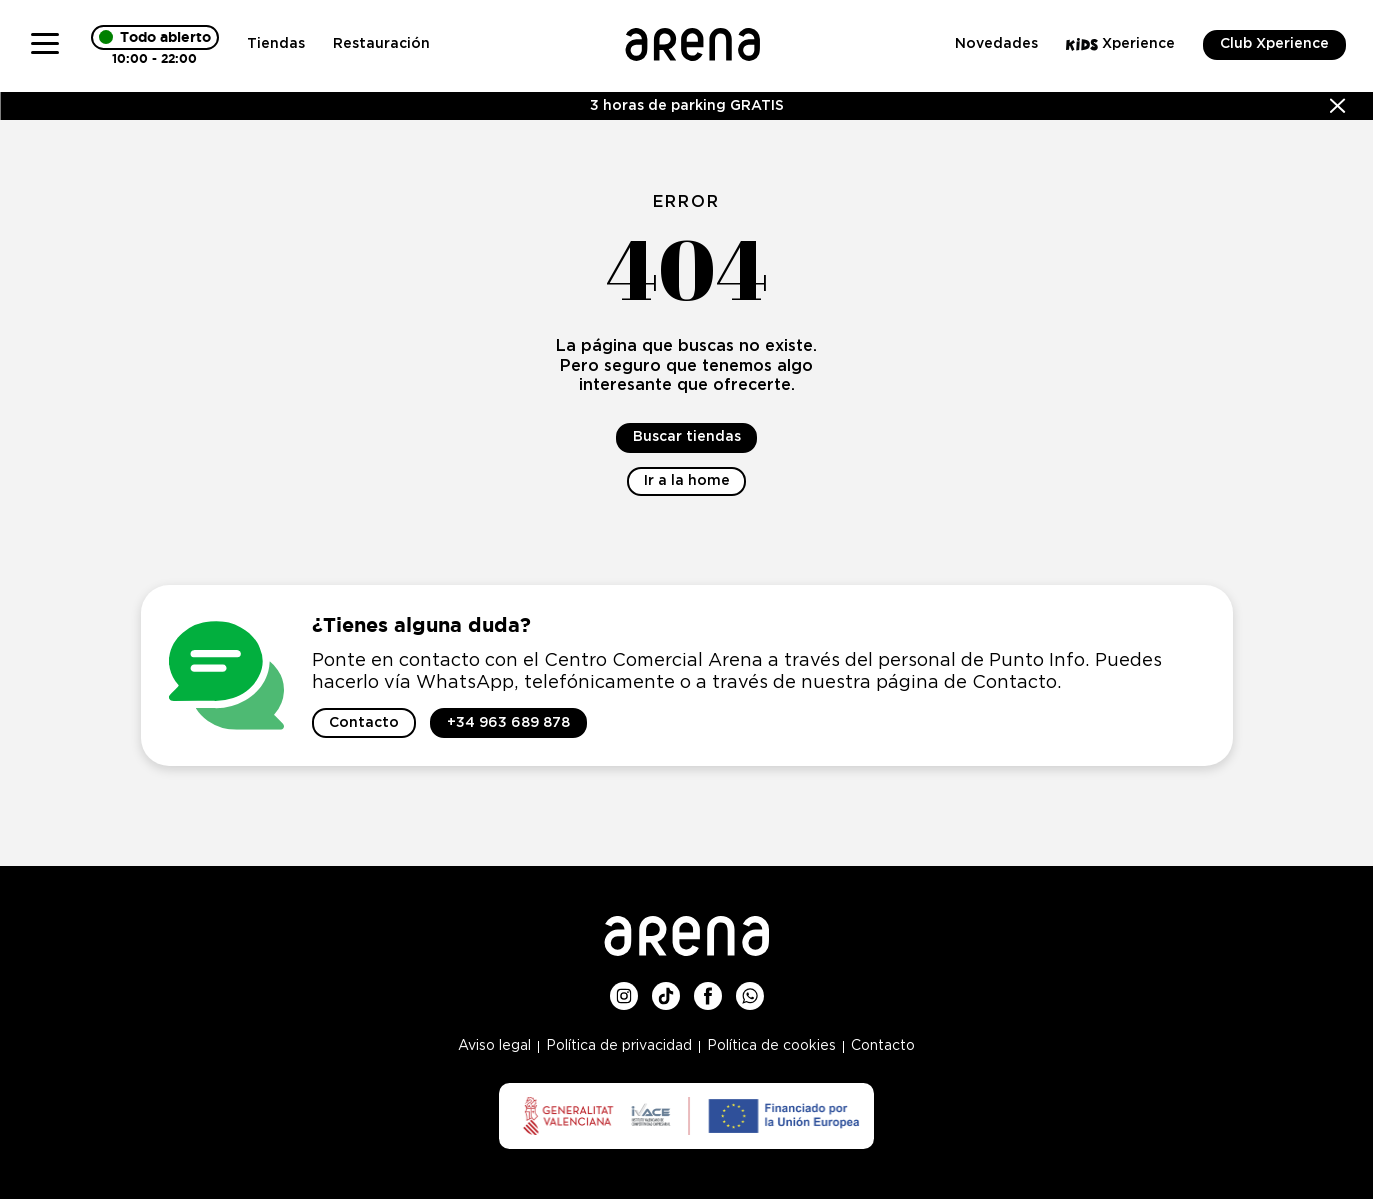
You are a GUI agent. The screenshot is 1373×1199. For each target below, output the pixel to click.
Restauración (381, 44)
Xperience (1120, 44)
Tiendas (276, 44)
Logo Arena (692, 36)
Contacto (883, 1046)
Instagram (624, 990)
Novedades (996, 44)
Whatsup (750, 990)
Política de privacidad (619, 1046)
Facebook (708, 990)
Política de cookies (771, 1046)
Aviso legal (494, 1046)
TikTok (666, 990)
